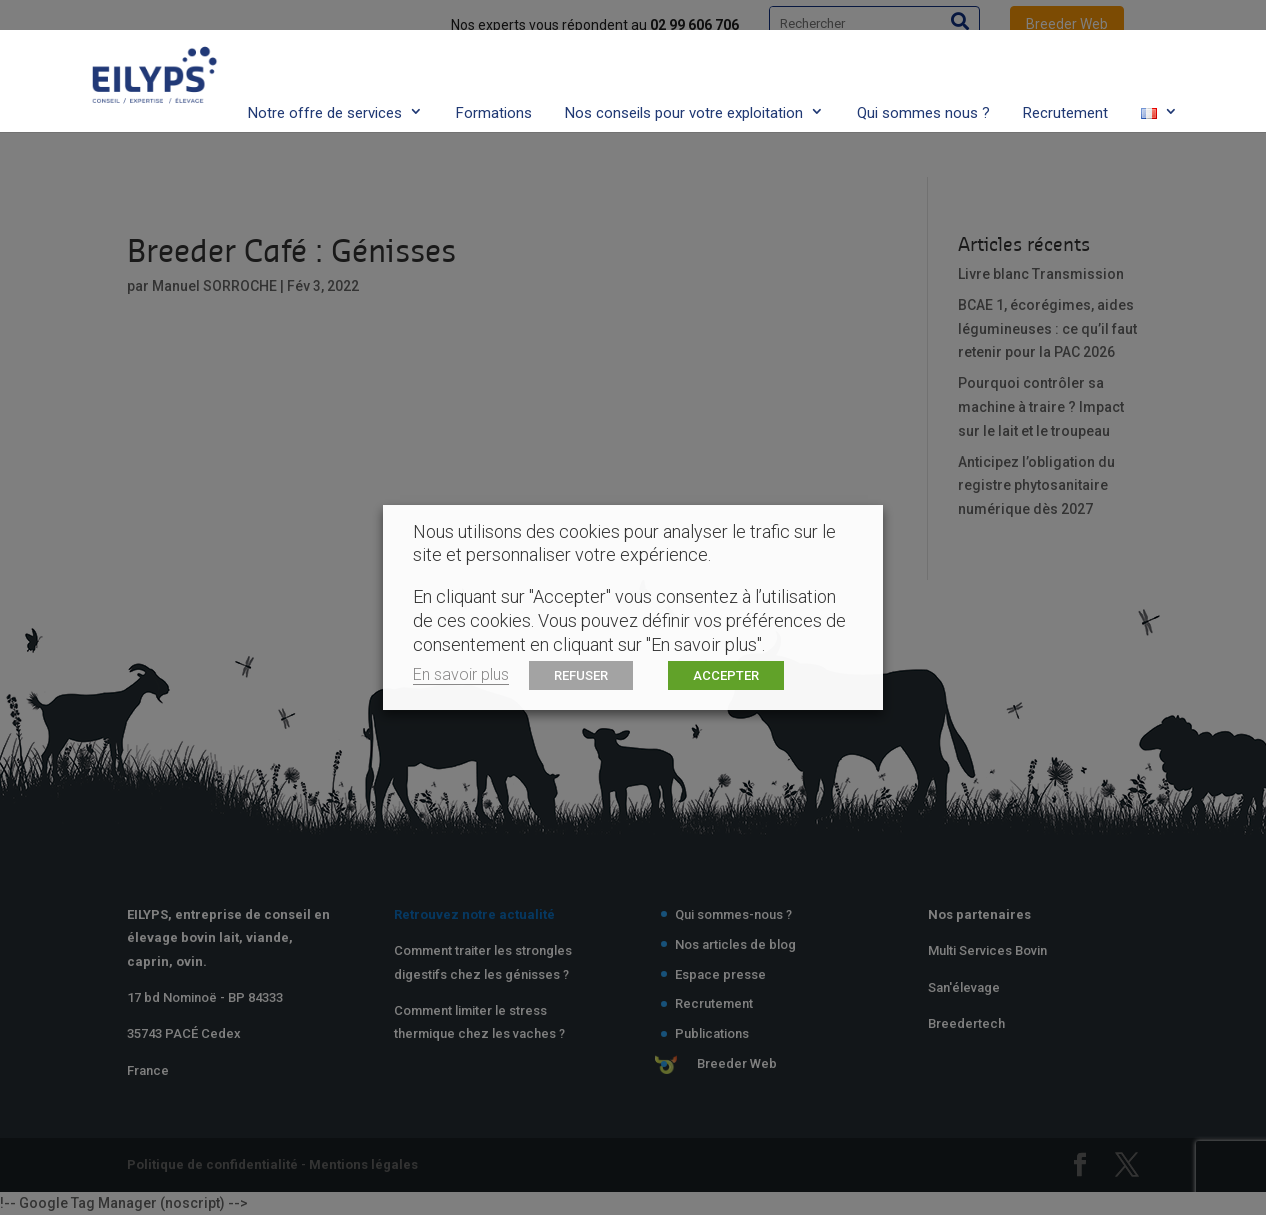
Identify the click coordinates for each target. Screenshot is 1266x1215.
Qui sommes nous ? (923, 73)
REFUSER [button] (581, 675)
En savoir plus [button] (461, 674)
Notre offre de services (325, 73)
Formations (494, 73)
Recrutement (1065, 73)
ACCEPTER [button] (726, 675)
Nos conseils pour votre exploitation (684, 73)
